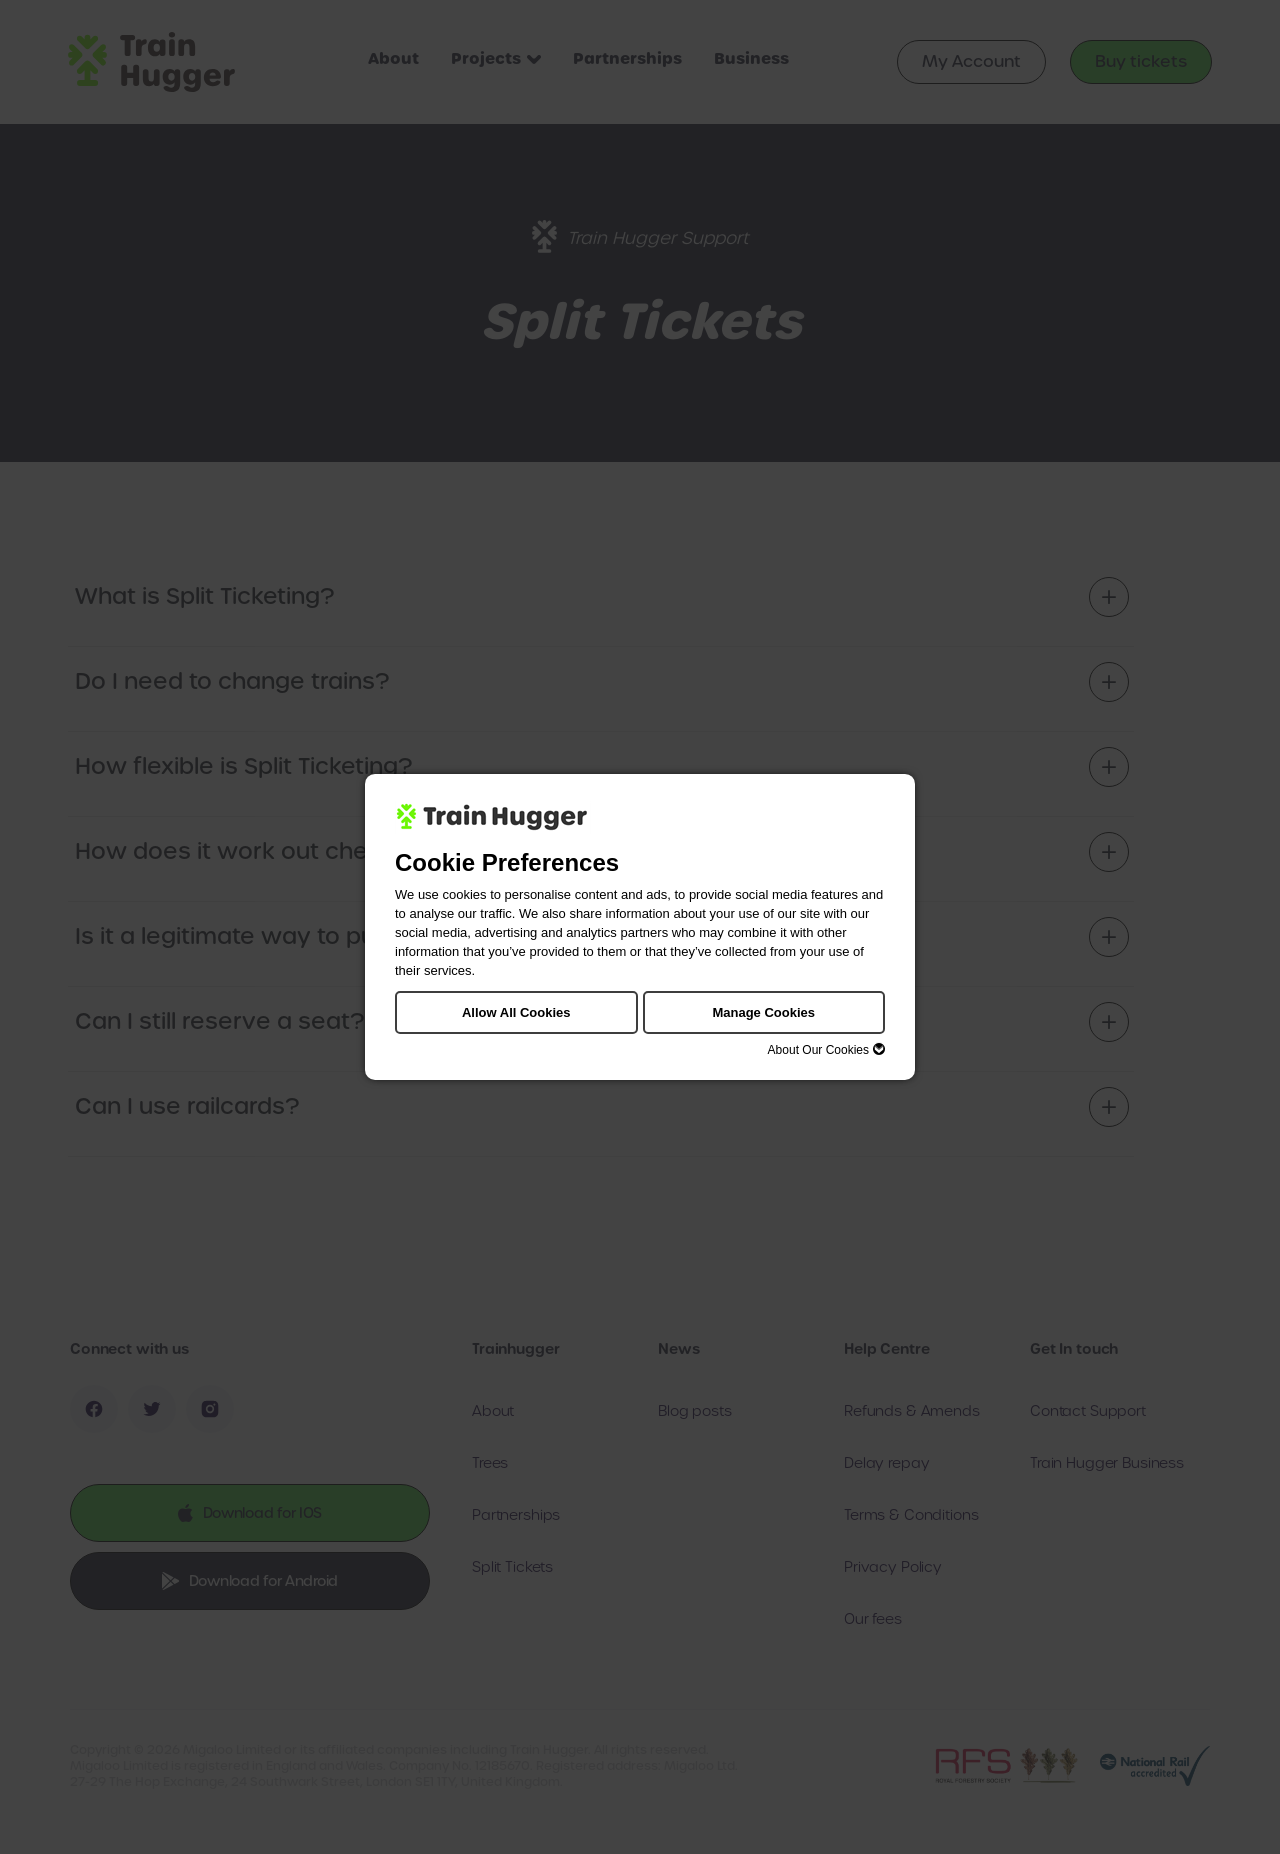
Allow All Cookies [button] (516, 1012)
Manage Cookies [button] (763, 1012)
